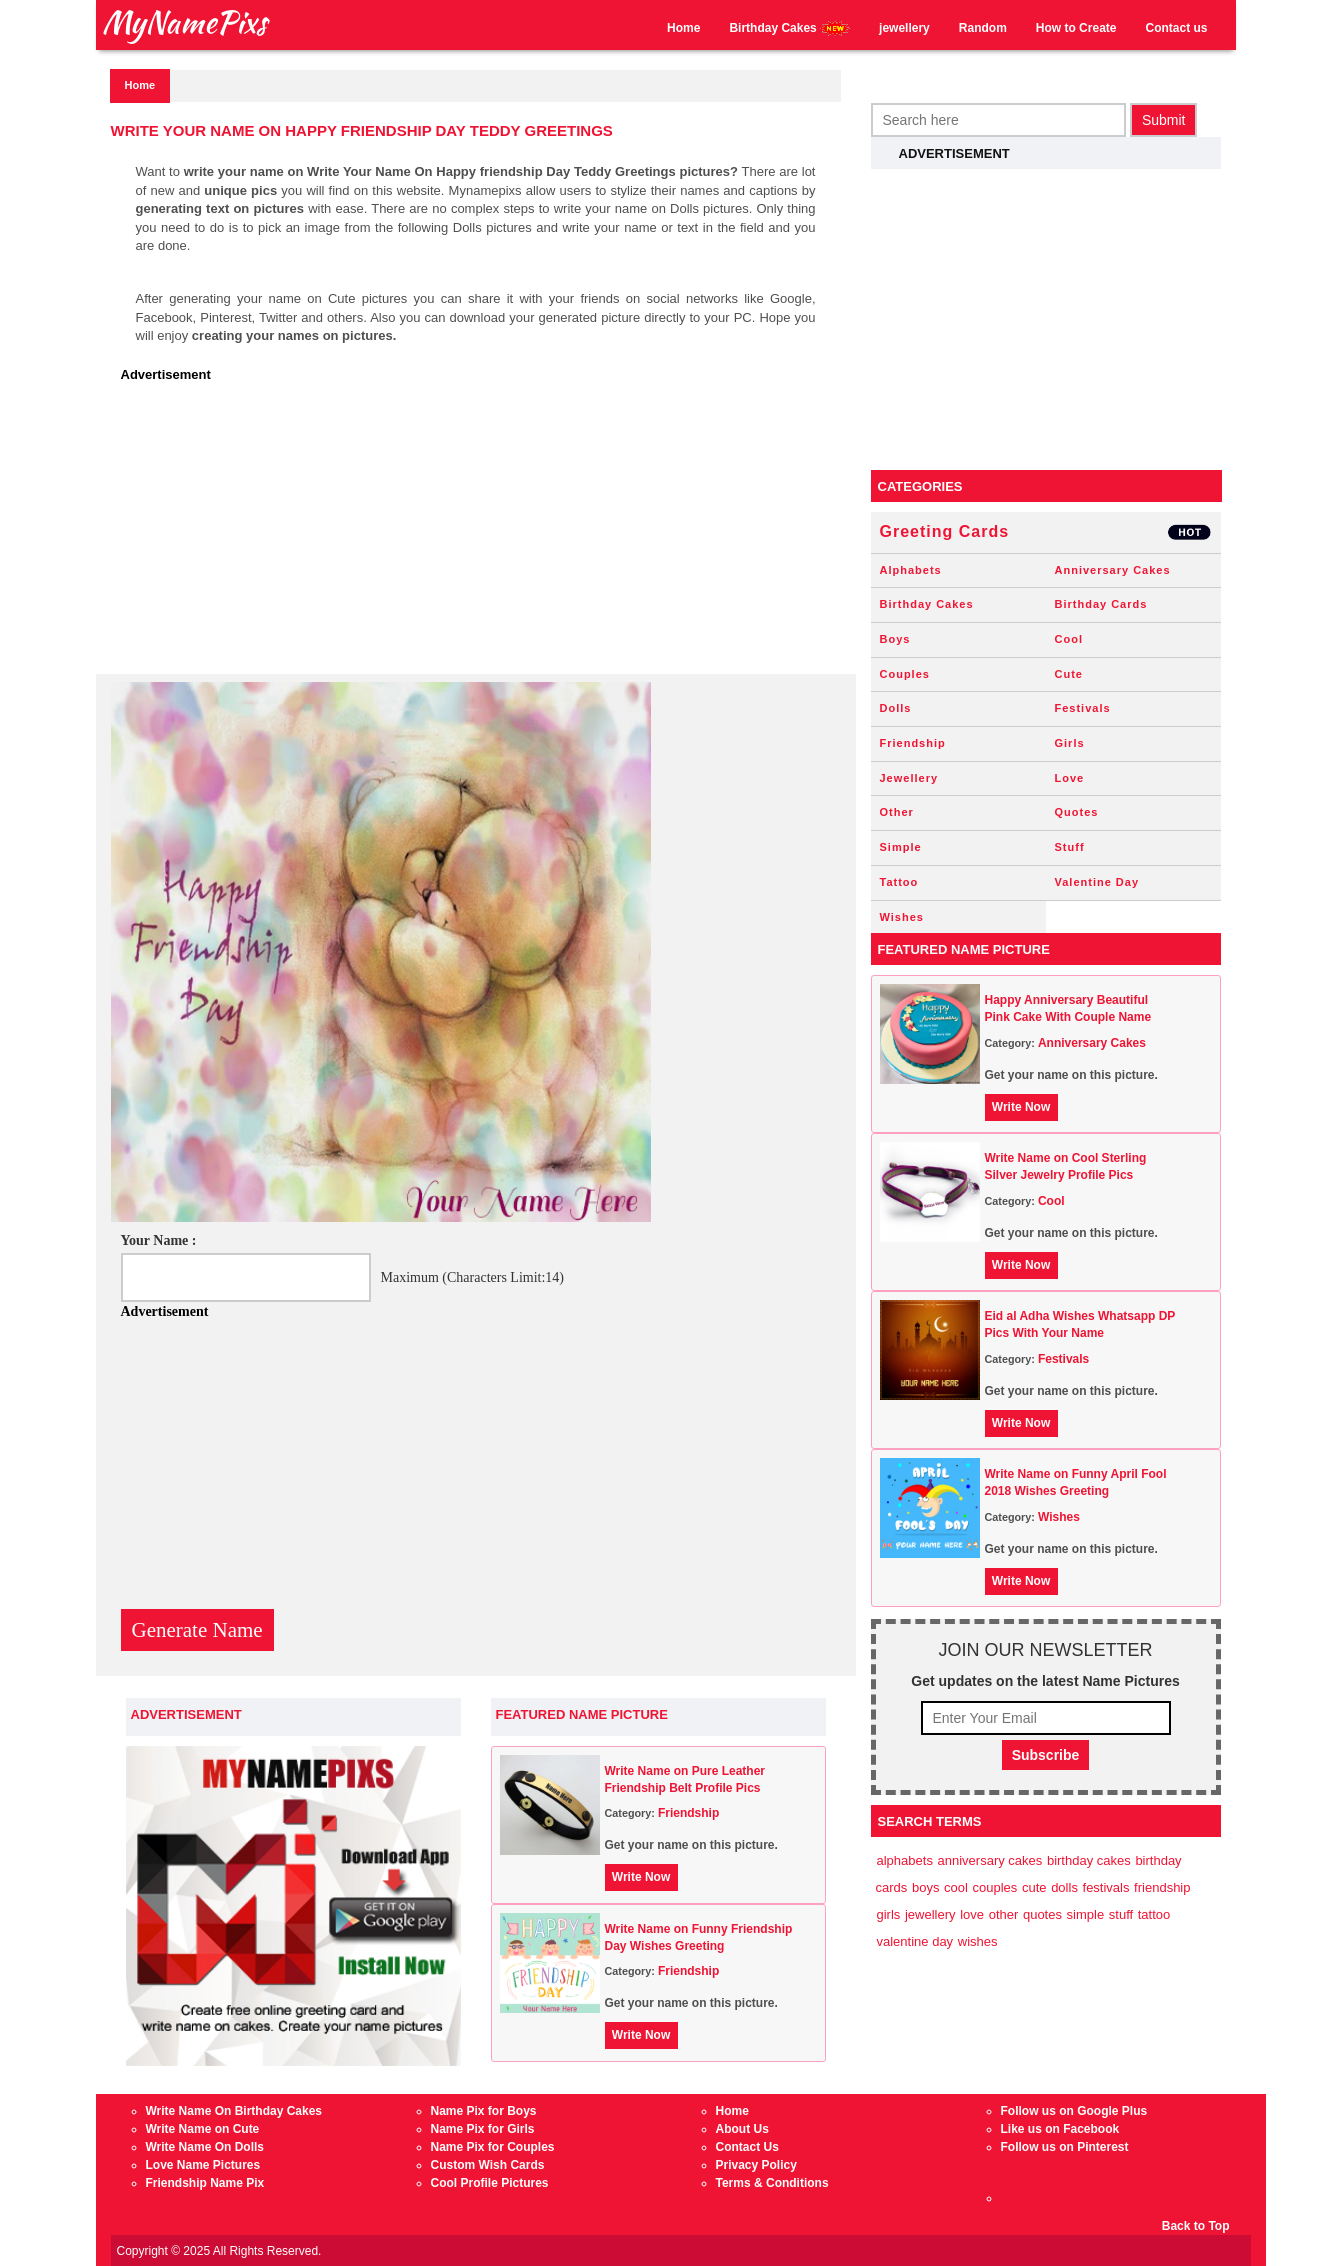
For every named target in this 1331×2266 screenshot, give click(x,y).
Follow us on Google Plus (1074, 2111)
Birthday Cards (1101, 604)
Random (983, 28)
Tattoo (899, 882)
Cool (1069, 639)
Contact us (1176, 28)
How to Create (1076, 28)
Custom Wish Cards (488, 2165)
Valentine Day (1097, 882)
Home (683, 28)
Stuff (1070, 847)
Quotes (1077, 812)
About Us (742, 2129)
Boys (895, 639)
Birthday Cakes (789, 28)
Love (1070, 778)
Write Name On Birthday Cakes (234, 2111)
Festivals (1083, 708)
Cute (1069, 674)
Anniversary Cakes (1113, 570)
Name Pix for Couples (493, 2147)
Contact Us (747, 2147)
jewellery (904, 28)
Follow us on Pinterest (1065, 2147)
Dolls (896, 708)
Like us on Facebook (1060, 2129)
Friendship (688, 1813)
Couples (905, 674)
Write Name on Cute (203, 2129)
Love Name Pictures (203, 2165)
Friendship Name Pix (205, 2183)
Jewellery (909, 778)
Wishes (902, 917)
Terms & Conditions (772, 2183)
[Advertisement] (481, 534)
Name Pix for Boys (484, 2111)
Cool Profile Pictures (490, 2183)
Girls (1070, 743)
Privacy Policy (756, 2165)
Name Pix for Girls (483, 2129)
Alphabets (911, 570)
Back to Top (1196, 2226)
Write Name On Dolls (205, 2147)
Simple (901, 847)
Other (897, 812)
